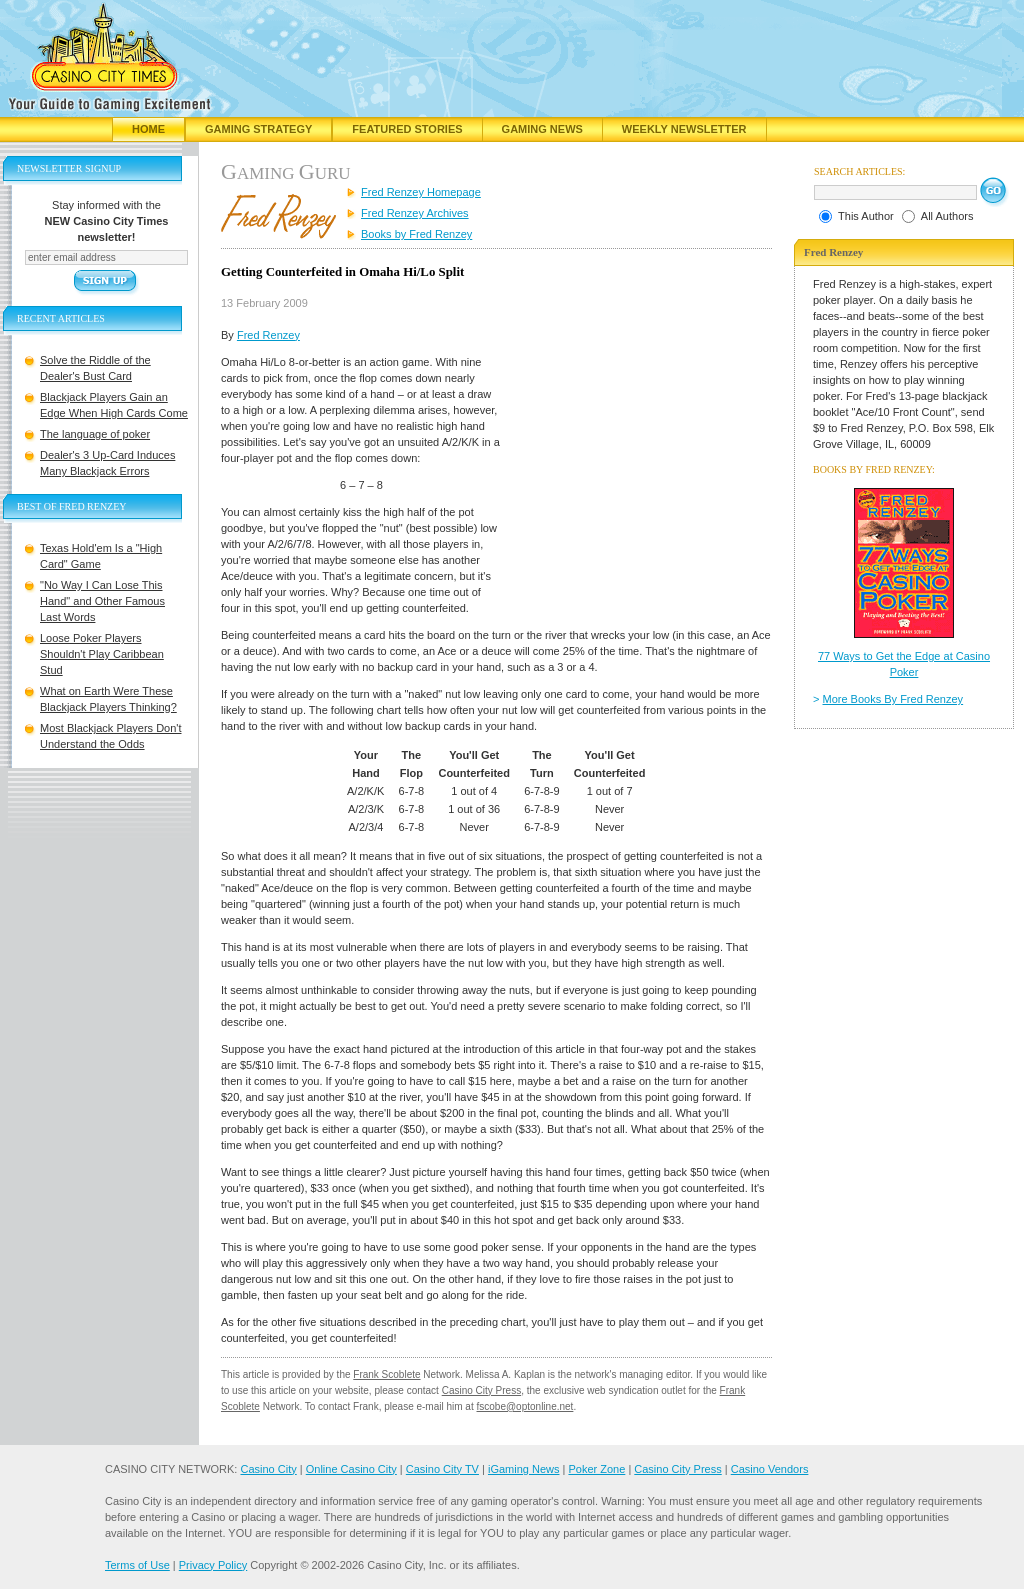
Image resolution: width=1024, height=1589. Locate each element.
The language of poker (95, 434)
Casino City (268, 1469)
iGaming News (524, 1469)
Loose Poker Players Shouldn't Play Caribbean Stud (102, 654)
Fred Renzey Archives (415, 213)
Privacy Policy (213, 1565)
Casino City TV (442, 1469)
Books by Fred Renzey (416, 234)
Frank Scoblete (386, 1374)
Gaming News (542, 129)
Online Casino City (351, 1469)
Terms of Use (137, 1565)
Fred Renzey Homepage (421, 192)
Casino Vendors (770, 1469)
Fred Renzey (268, 335)
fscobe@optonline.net (525, 1406)
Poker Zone (596, 1469)
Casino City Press (481, 1390)
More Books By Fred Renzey (893, 699)
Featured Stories (407, 129)
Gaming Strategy (258, 129)
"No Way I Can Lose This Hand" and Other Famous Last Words (102, 601)
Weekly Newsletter (684, 129)
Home (148, 129)
